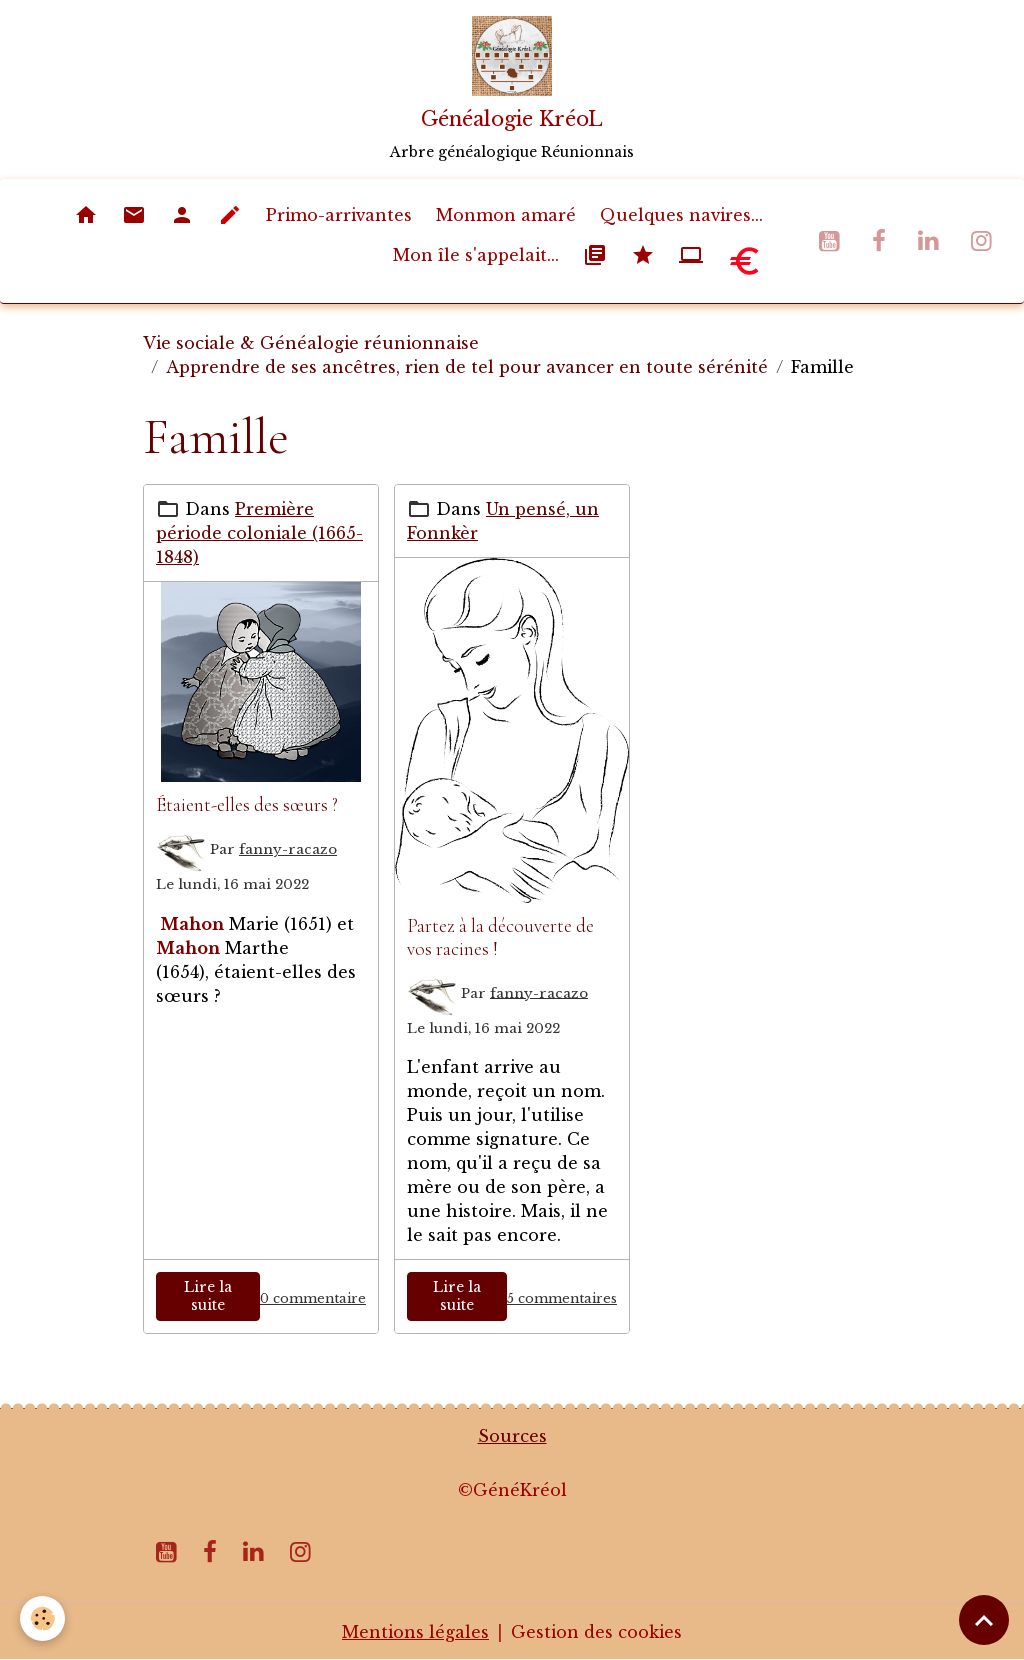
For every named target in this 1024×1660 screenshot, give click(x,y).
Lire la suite (208, 1296)
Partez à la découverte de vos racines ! (500, 937)
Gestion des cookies (596, 1632)
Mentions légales (415, 1632)
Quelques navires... (681, 215)
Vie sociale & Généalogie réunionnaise (311, 343)
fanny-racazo (288, 849)
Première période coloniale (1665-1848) (259, 533)
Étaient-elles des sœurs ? (247, 805)
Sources (512, 1436)
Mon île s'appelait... (476, 255)
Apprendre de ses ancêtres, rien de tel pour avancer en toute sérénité (467, 367)
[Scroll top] (984, 1620)
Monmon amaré (506, 215)
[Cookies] (42, 1618)
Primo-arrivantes (339, 215)
